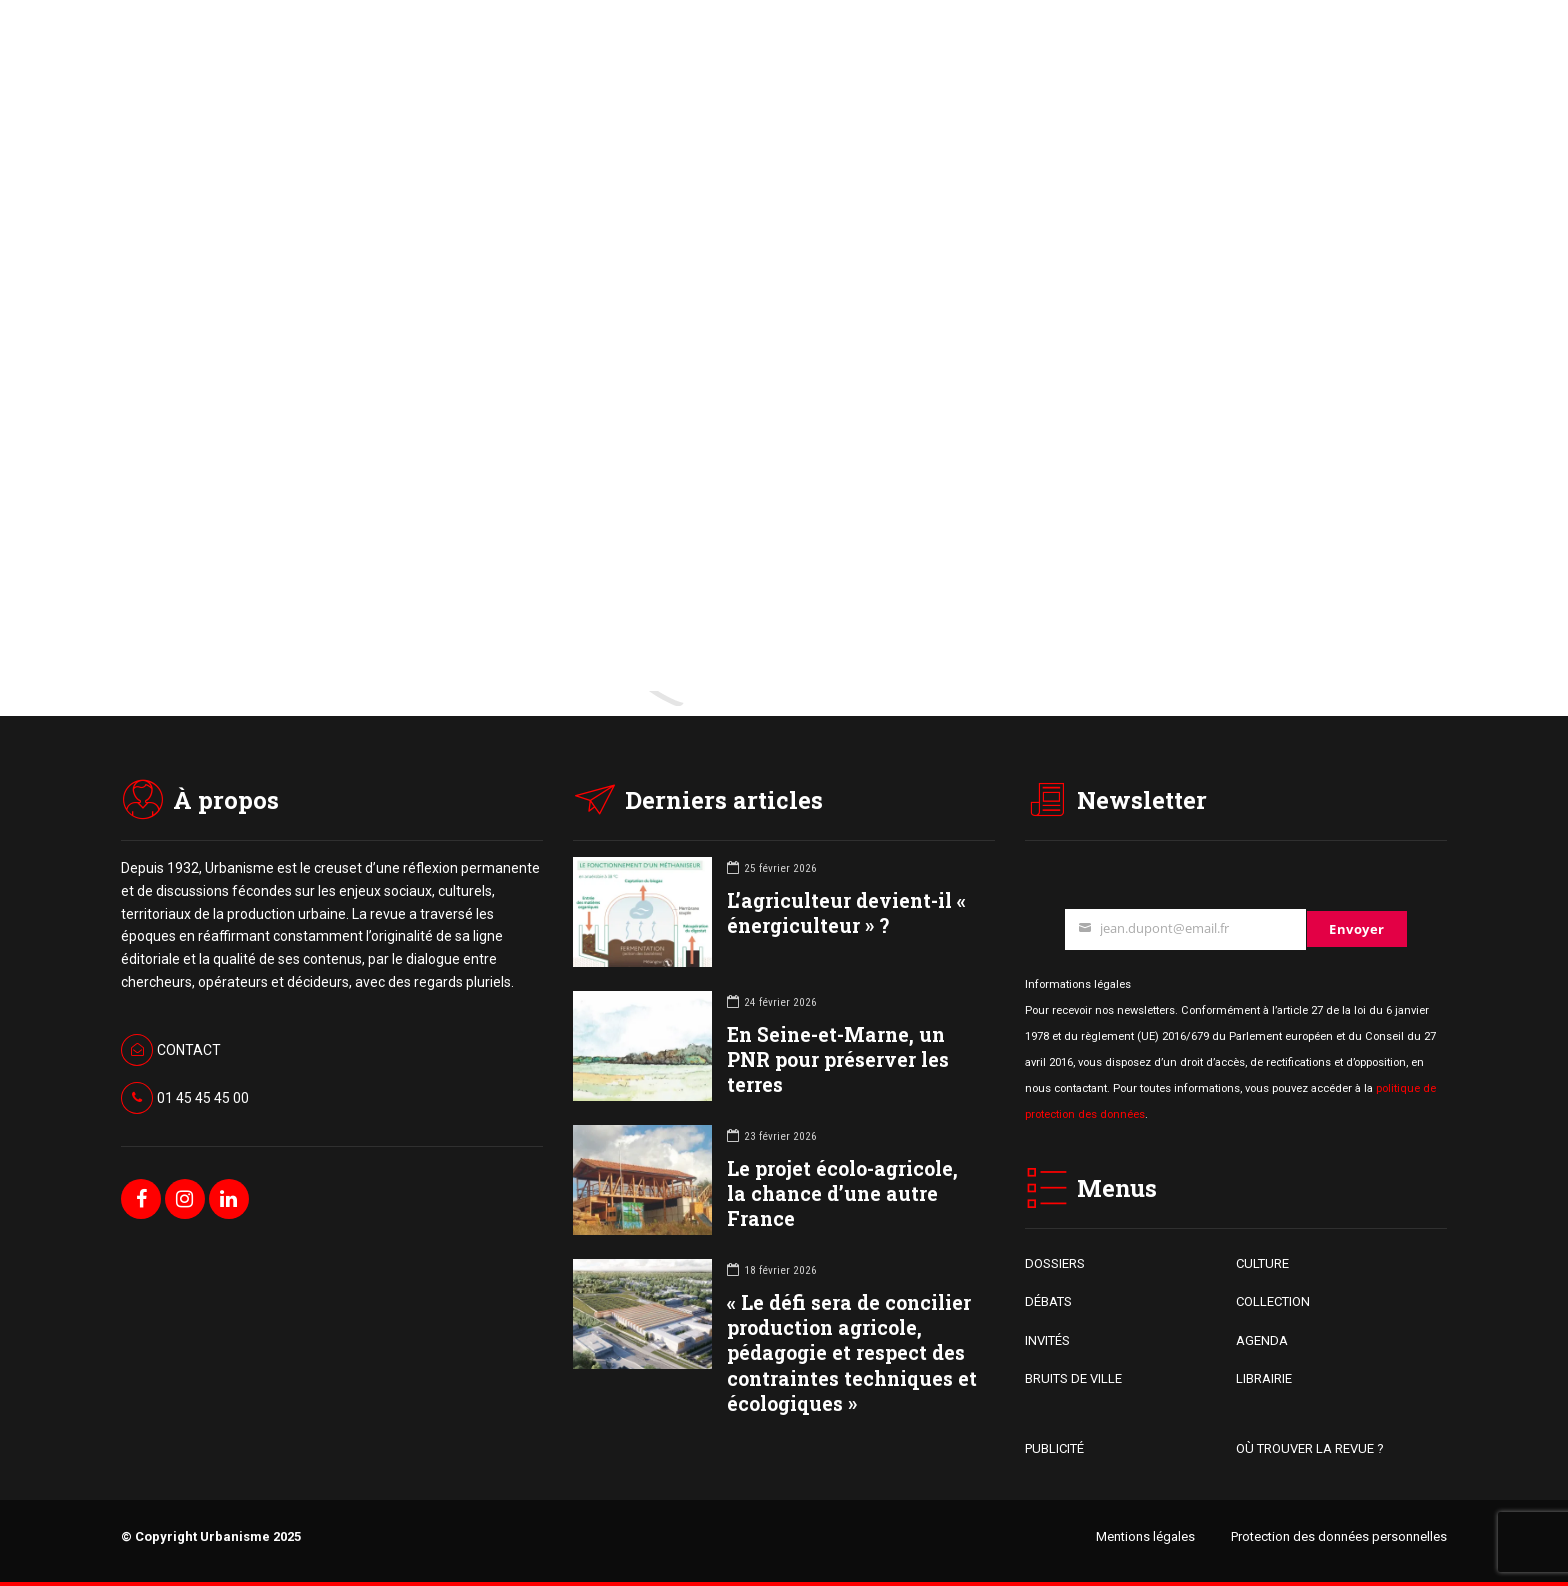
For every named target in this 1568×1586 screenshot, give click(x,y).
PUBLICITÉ (1054, 1448)
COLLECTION (1273, 1301)
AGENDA (1262, 1340)
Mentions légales (1145, 1536)
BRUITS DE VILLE (1073, 1378)
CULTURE (1262, 1263)
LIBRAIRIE (1264, 1378)
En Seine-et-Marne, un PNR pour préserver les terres (838, 1059)
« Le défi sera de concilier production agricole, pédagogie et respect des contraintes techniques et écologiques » (852, 1353)
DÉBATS (1048, 1301)
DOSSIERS (1055, 1263)
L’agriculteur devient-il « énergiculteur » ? (846, 913)
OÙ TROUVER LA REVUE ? (1310, 1448)
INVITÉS (1047, 1340)
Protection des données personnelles (1339, 1536)
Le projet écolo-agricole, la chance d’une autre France (842, 1193)
